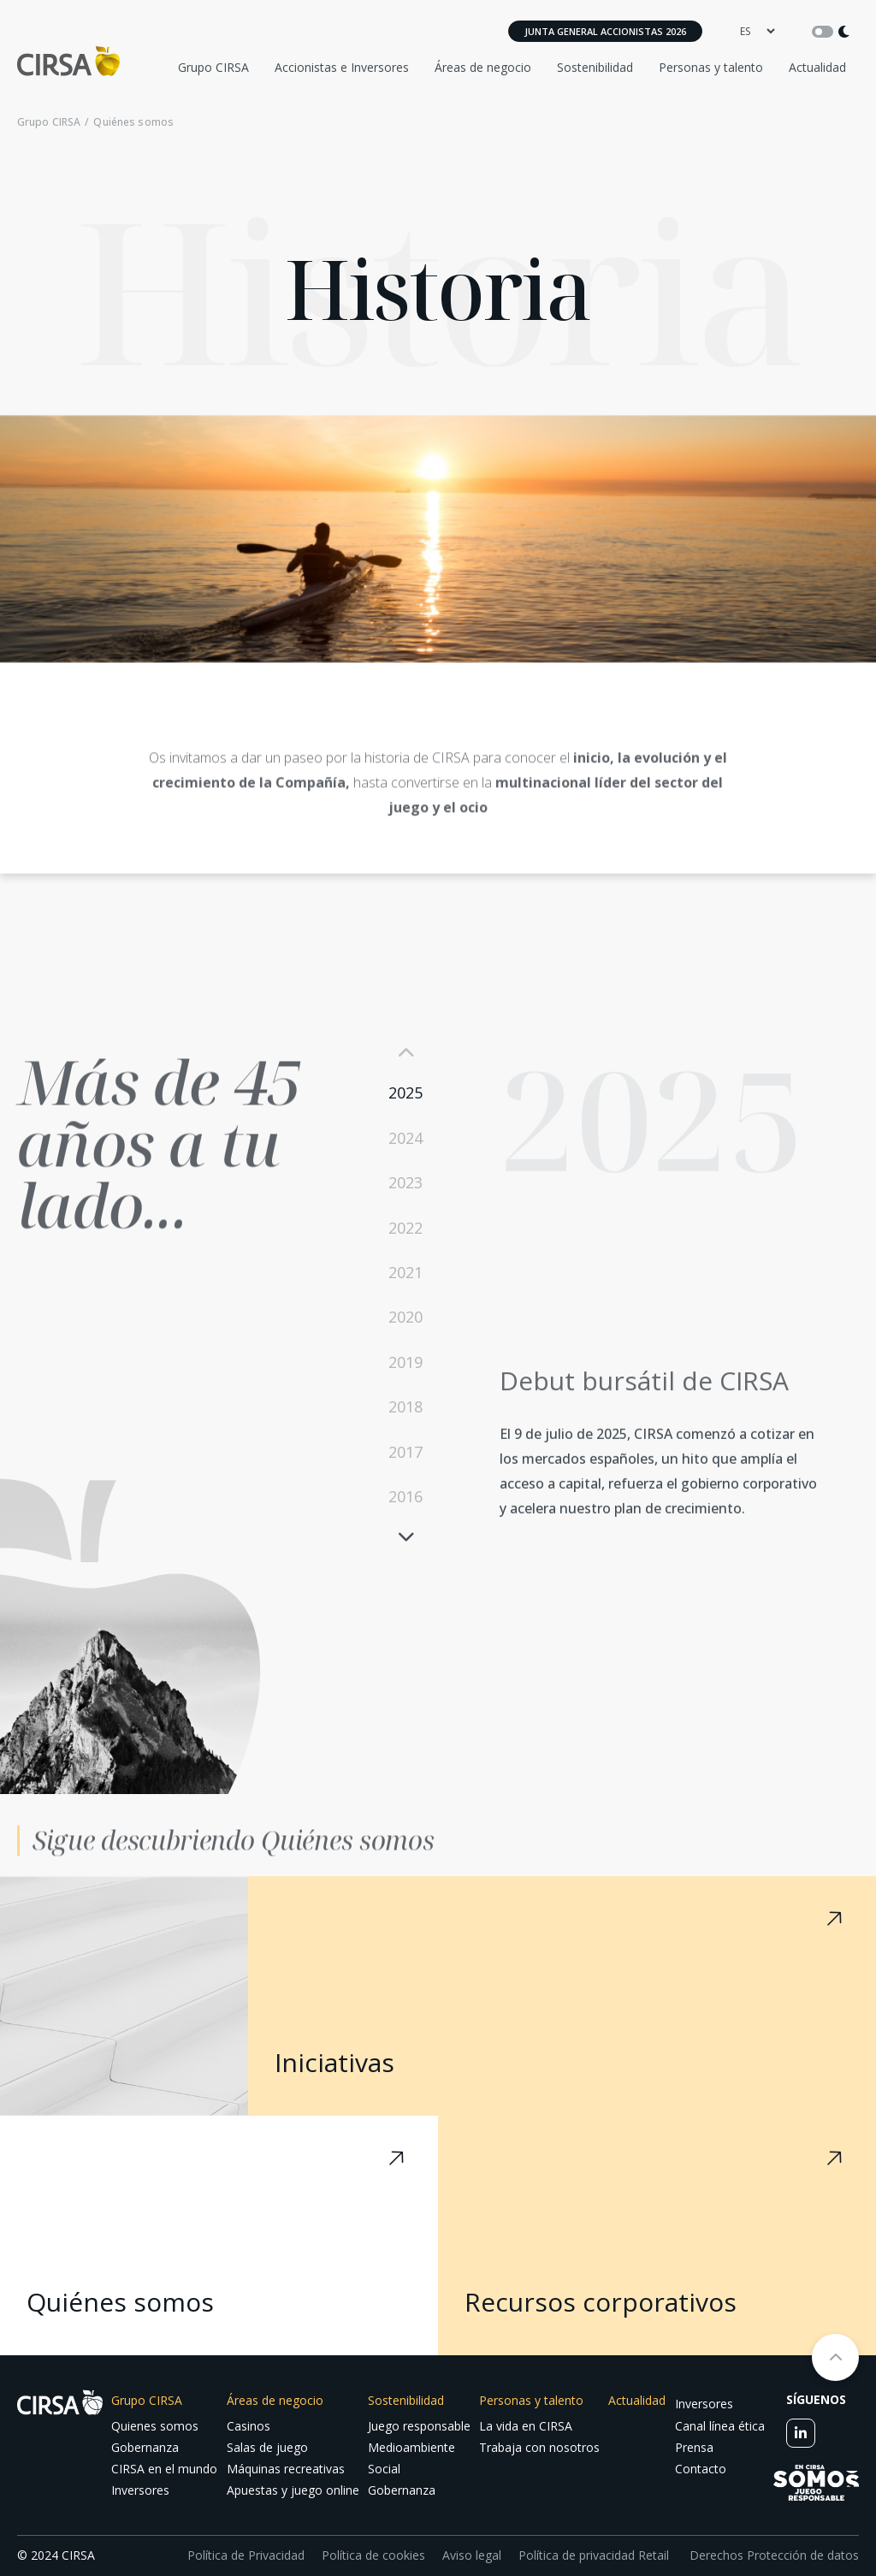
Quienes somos (154, 2426)
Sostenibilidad (595, 67)
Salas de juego (267, 2447)
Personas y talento (711, 67)
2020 (405, 1316)
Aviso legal (471, 2555)
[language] (757, 31)
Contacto (700, 2469)
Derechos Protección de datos (772, 2555)
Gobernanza (145, 2447)
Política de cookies (373, 2555)
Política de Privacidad (246, 2555)
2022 (405, 1227)
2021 (405, 1272)
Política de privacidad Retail (593, 2555)
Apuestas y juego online (293, 2490)
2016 (405, 1496)
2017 (405, 1452)
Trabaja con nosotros (539, 2447)
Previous (405, 1053)
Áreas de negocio (483, 67)
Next (405, 1535)
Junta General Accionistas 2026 (605, 31)
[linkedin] (800, 2433)
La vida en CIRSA (525, 2426)
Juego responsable (419, 2426)
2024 (405, 1138)
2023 (405, 1182)
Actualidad (817, 67)
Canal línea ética (720, 2426)
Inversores (140, 2490)
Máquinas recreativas (286, 2469)
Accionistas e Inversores (342, 67)
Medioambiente (411, 2447)
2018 (405, 1406)
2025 (405, 1092)
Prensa (694, 2447)
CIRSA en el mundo (164, 2469)
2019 (405, 1362)
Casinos (248, 2426)
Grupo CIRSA (213, 67)
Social (384, 2469)
